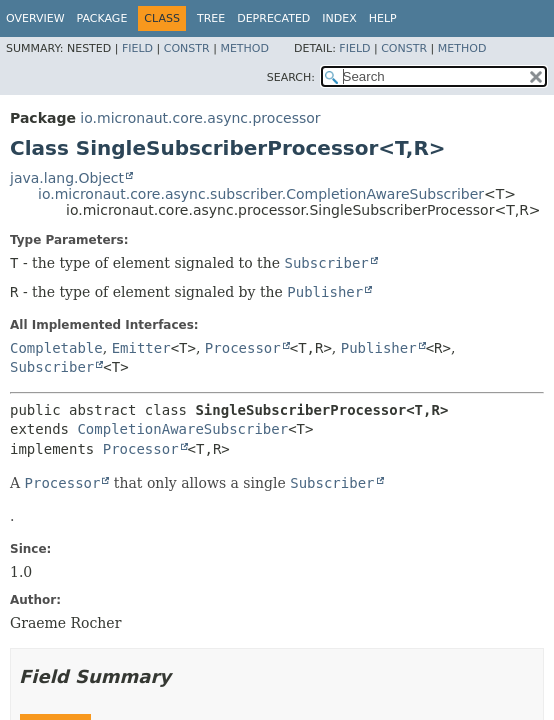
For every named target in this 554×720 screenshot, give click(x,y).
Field (137, 48)
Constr (187, 48)
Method (244, 48)
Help (383, 18)
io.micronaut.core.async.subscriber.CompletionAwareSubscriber (261, 194)
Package (102, 18)
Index (339, 18)
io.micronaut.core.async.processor (200, 118)
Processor (243, 348)
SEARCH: (291, 77)
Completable (56, 348)
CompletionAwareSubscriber (182, 429)
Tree (211, 18)
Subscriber (52, 367)
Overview (35, 18)
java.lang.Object (67, 178)
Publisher (379, 348)
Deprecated (273, 18)
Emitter (141, 348)
